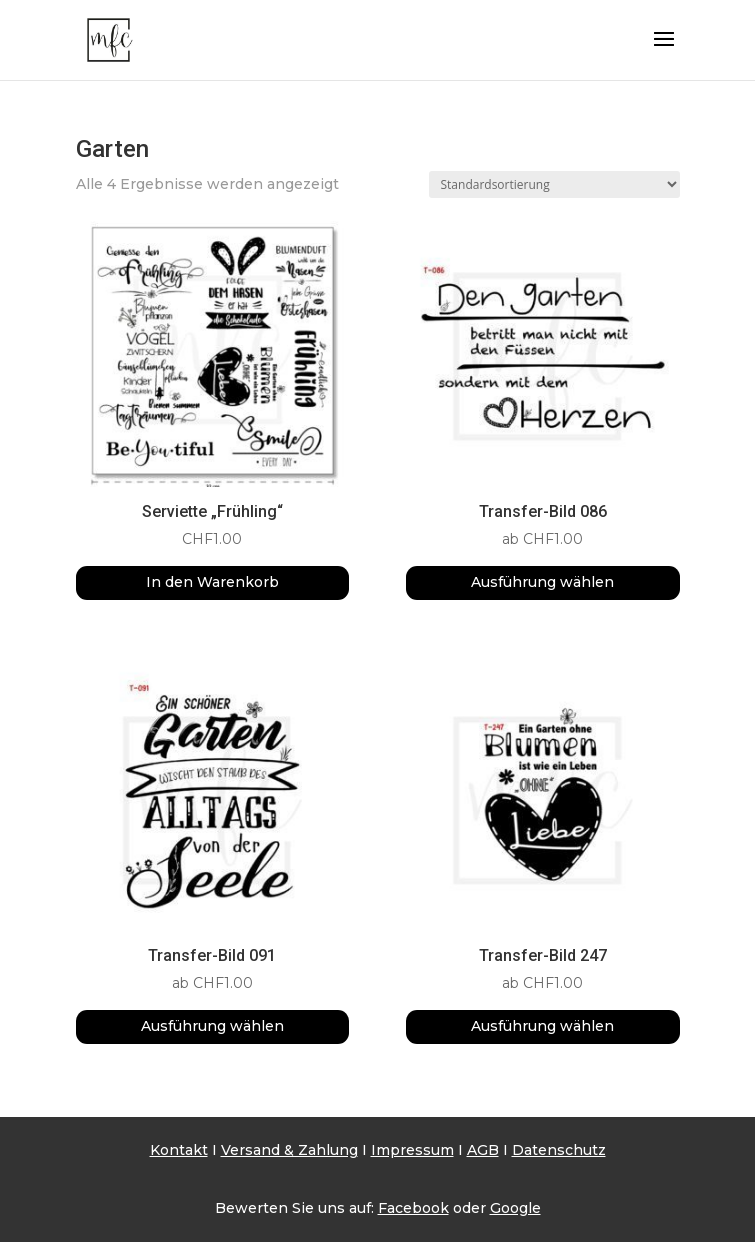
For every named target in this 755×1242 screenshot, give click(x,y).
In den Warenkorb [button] (212, 582)
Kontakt (179, 1150)
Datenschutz (559, 1150)
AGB (483, 1150)
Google (515, 1208)
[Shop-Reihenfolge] (554, 184)
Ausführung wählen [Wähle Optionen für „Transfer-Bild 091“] (212, 1026)
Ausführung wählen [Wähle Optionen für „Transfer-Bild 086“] (542, 582)
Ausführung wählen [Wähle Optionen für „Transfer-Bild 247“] (542, 1026)
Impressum (412, 1150)
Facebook (413, 1208)
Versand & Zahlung (289, 1150)
